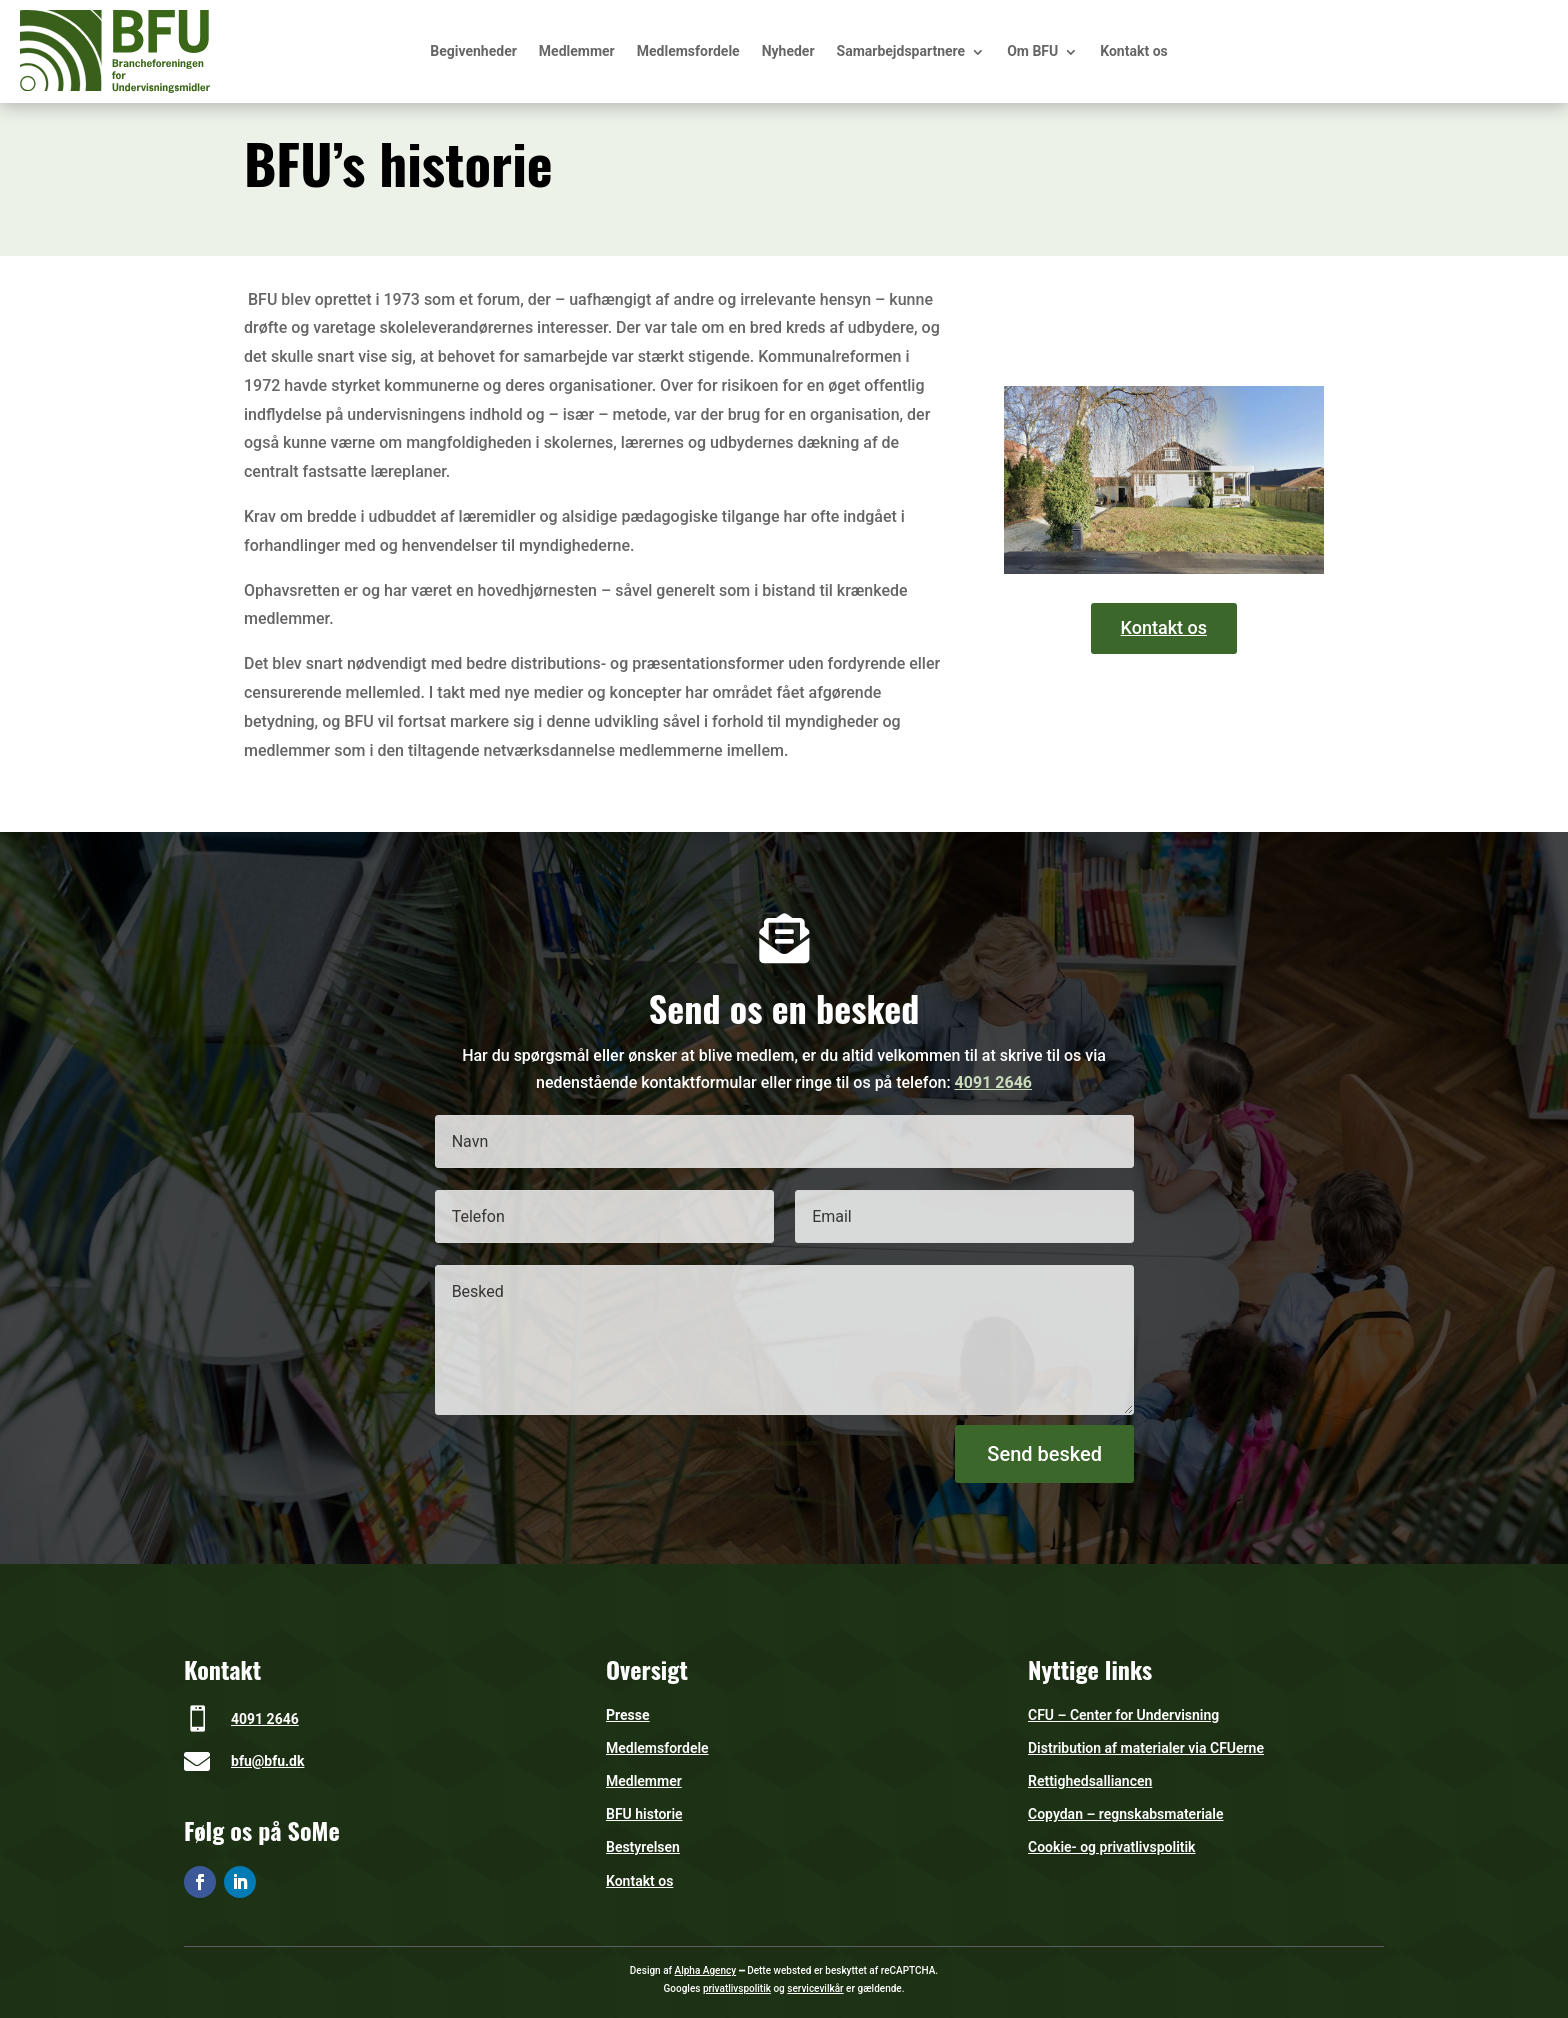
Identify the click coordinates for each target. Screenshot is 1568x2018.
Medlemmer (577, 51)
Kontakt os (1133, 51)
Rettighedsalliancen (1090, 1781)
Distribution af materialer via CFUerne (1146, 1748)
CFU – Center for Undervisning (1123, 1715)
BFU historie (644, 1814)
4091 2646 (993, 1082)
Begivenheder (473, 51)
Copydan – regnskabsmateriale (1126, 1814)
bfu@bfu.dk (267, 1761)
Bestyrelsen (643, 1847)
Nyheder (788, 51)
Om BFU (1032, 51)
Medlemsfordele (688, 51)
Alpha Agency (706, 1970)
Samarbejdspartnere (901, 51)
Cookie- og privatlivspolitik (1112, 1847)
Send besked (1044, 1454)
